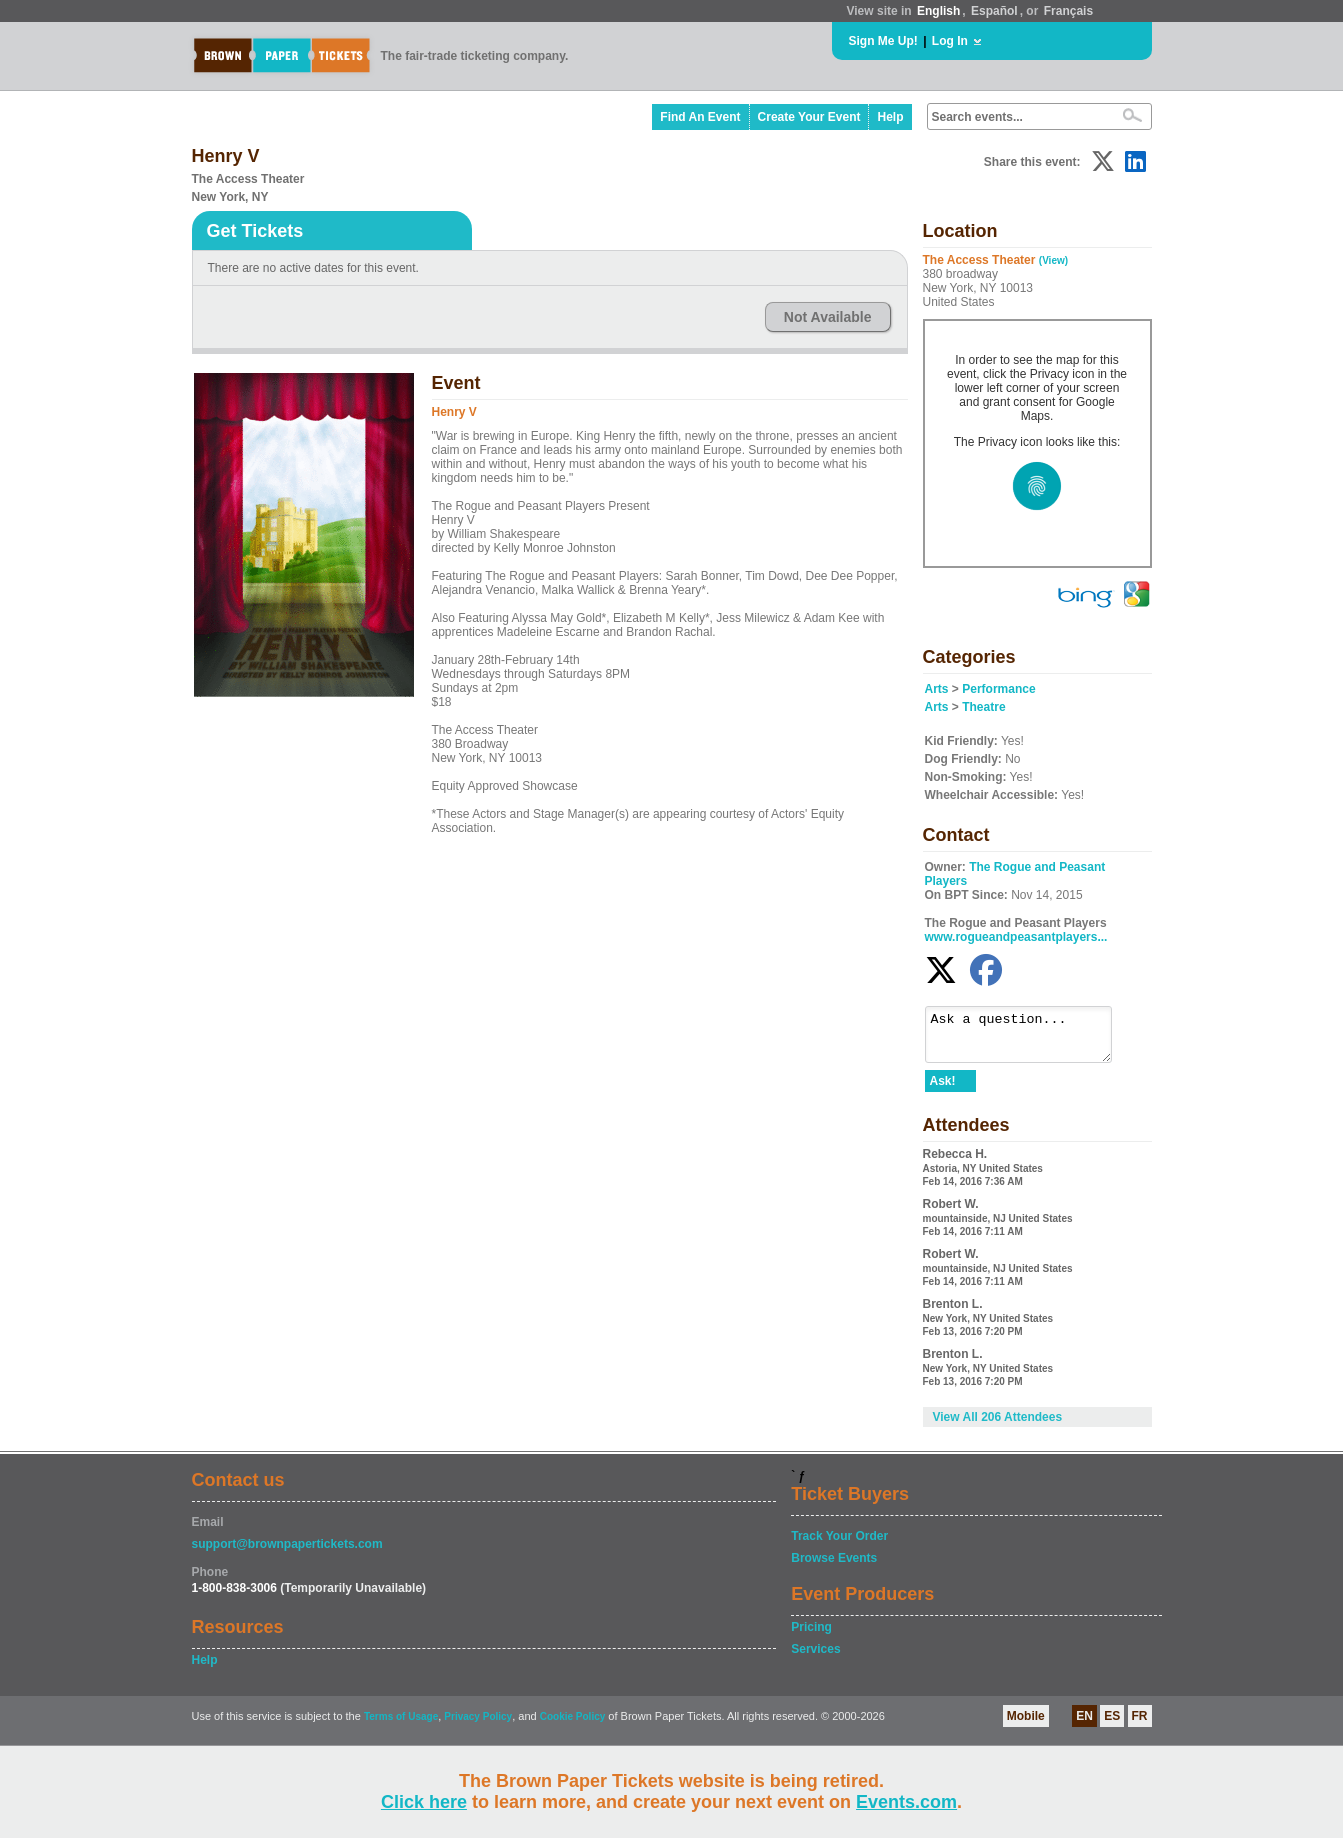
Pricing (811, 1636)
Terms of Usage (401, 1725)
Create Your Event (809, 117)
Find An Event (700, 117)
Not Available (828, 317)
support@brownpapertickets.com (287, 1553)
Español (994, 11)
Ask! (943, 1090)
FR (1140, 1725)
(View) (1053, 260)
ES (1112, 1725)
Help (890, 117)
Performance (998, 689)
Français (1068, 11)
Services (815, 1658)
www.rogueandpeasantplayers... (1016, 937)
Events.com (906, 1802)
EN (1084, 1725)
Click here (424, 1802)
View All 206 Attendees (998, 1426)
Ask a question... (1028, 1039)
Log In (950, 41)
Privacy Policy (478, 1725)
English (938, 11)
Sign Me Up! (883, 41)
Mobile (1026, 1725)
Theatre (983, 707)
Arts (937, 689)
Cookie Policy (573, 1725)
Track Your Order (839, 1545)
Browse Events (834, 1567)
